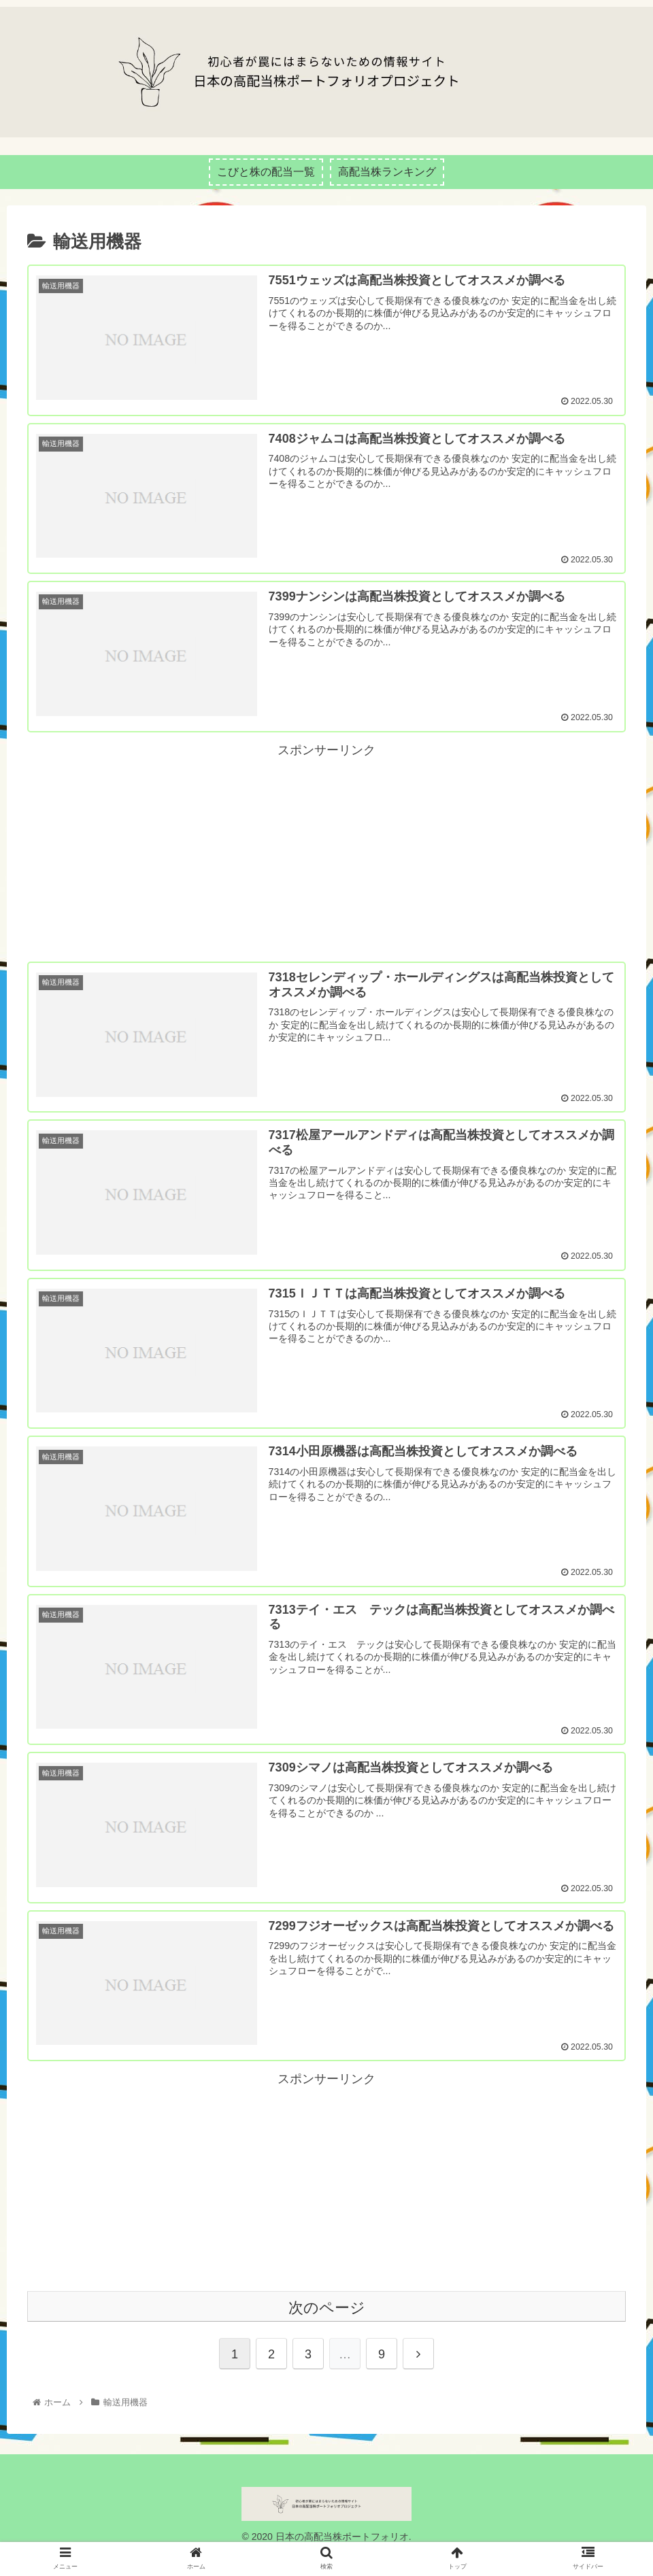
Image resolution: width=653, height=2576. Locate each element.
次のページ (326, 2327)
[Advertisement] (326, 862)
